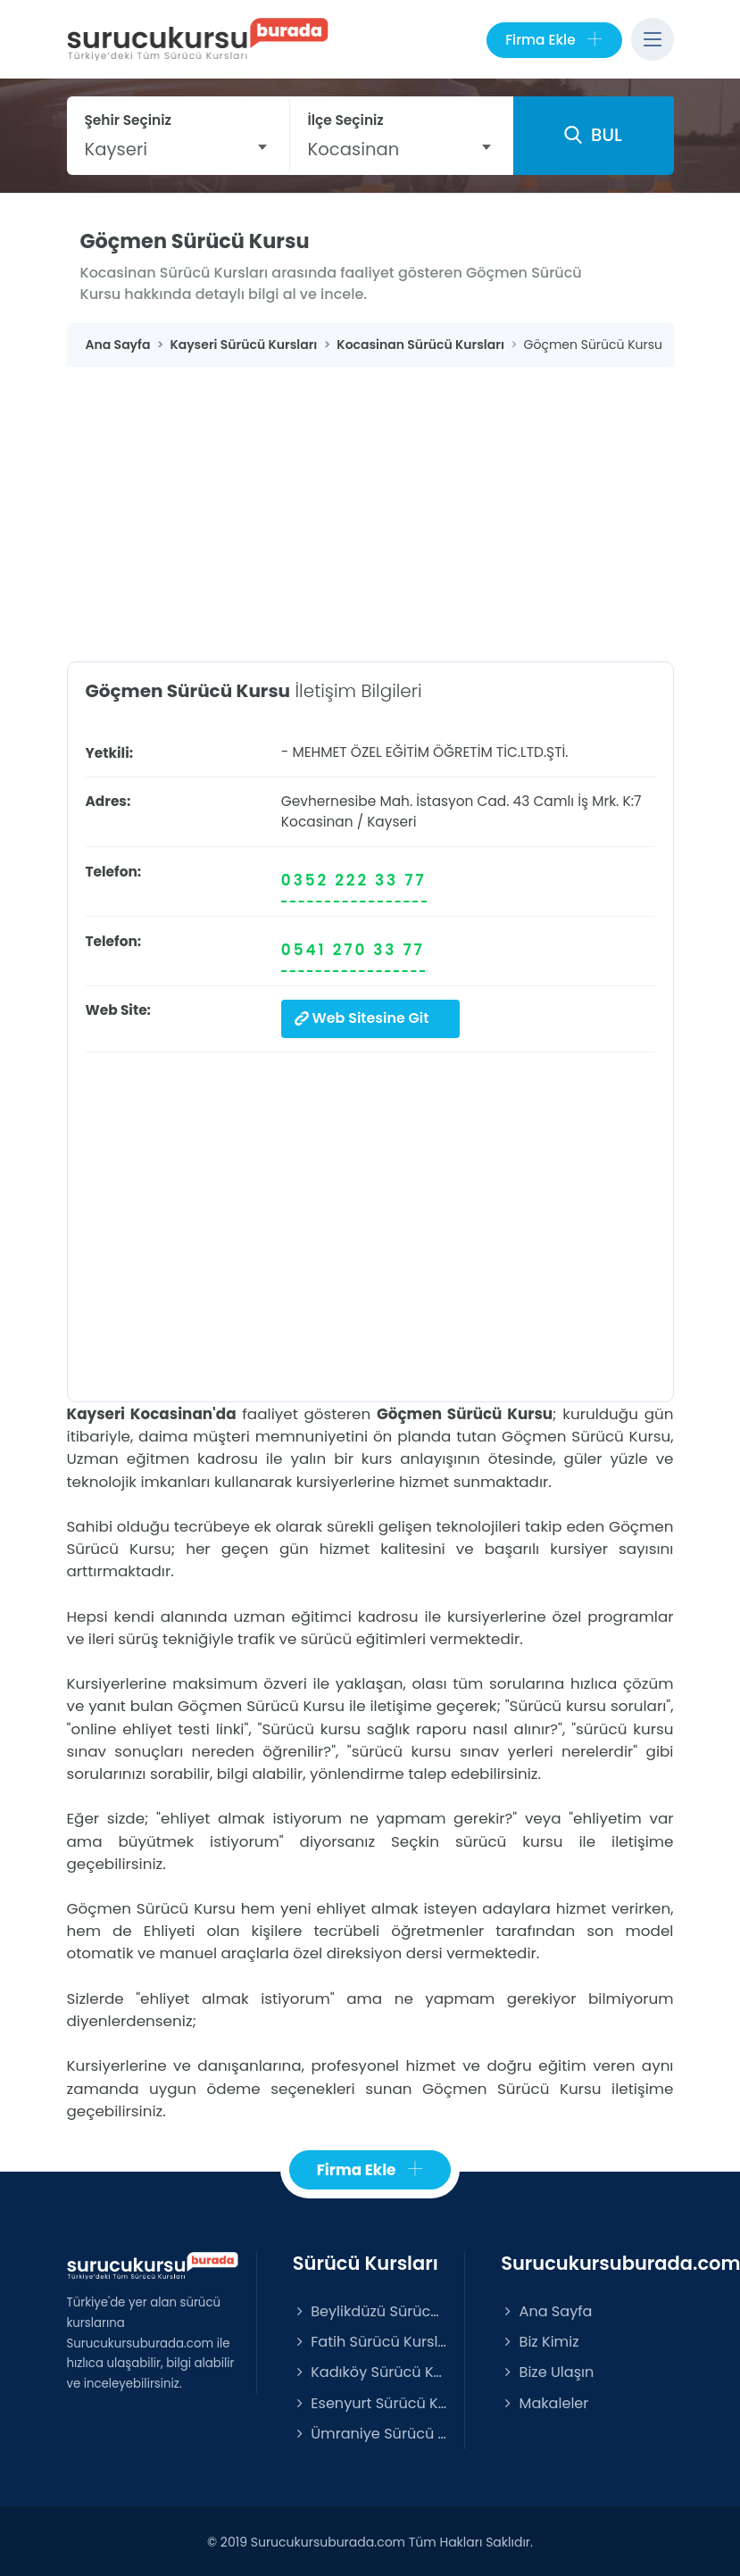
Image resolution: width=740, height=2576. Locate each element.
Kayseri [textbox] (116, 149)
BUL (592, 134)
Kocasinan (317, 821)
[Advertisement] (370, 501)
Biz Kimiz (539, 2339)
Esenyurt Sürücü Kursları (369, 2400)
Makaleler (544, 2400)
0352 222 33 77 (354, 880)
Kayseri (391, 821)
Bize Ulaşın (547, 2369)
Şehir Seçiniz (128, 120)
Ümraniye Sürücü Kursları (369, 2431)
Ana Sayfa (546, 2308)
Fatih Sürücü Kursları (369, 2339)
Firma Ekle (554, 40)
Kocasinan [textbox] (354, 149)
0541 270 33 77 (353, 949)
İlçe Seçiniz (346, 120)
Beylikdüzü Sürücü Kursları (369, 2308)
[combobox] (178, 149)
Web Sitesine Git (360, 1017)
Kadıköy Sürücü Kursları (369, 2369)
